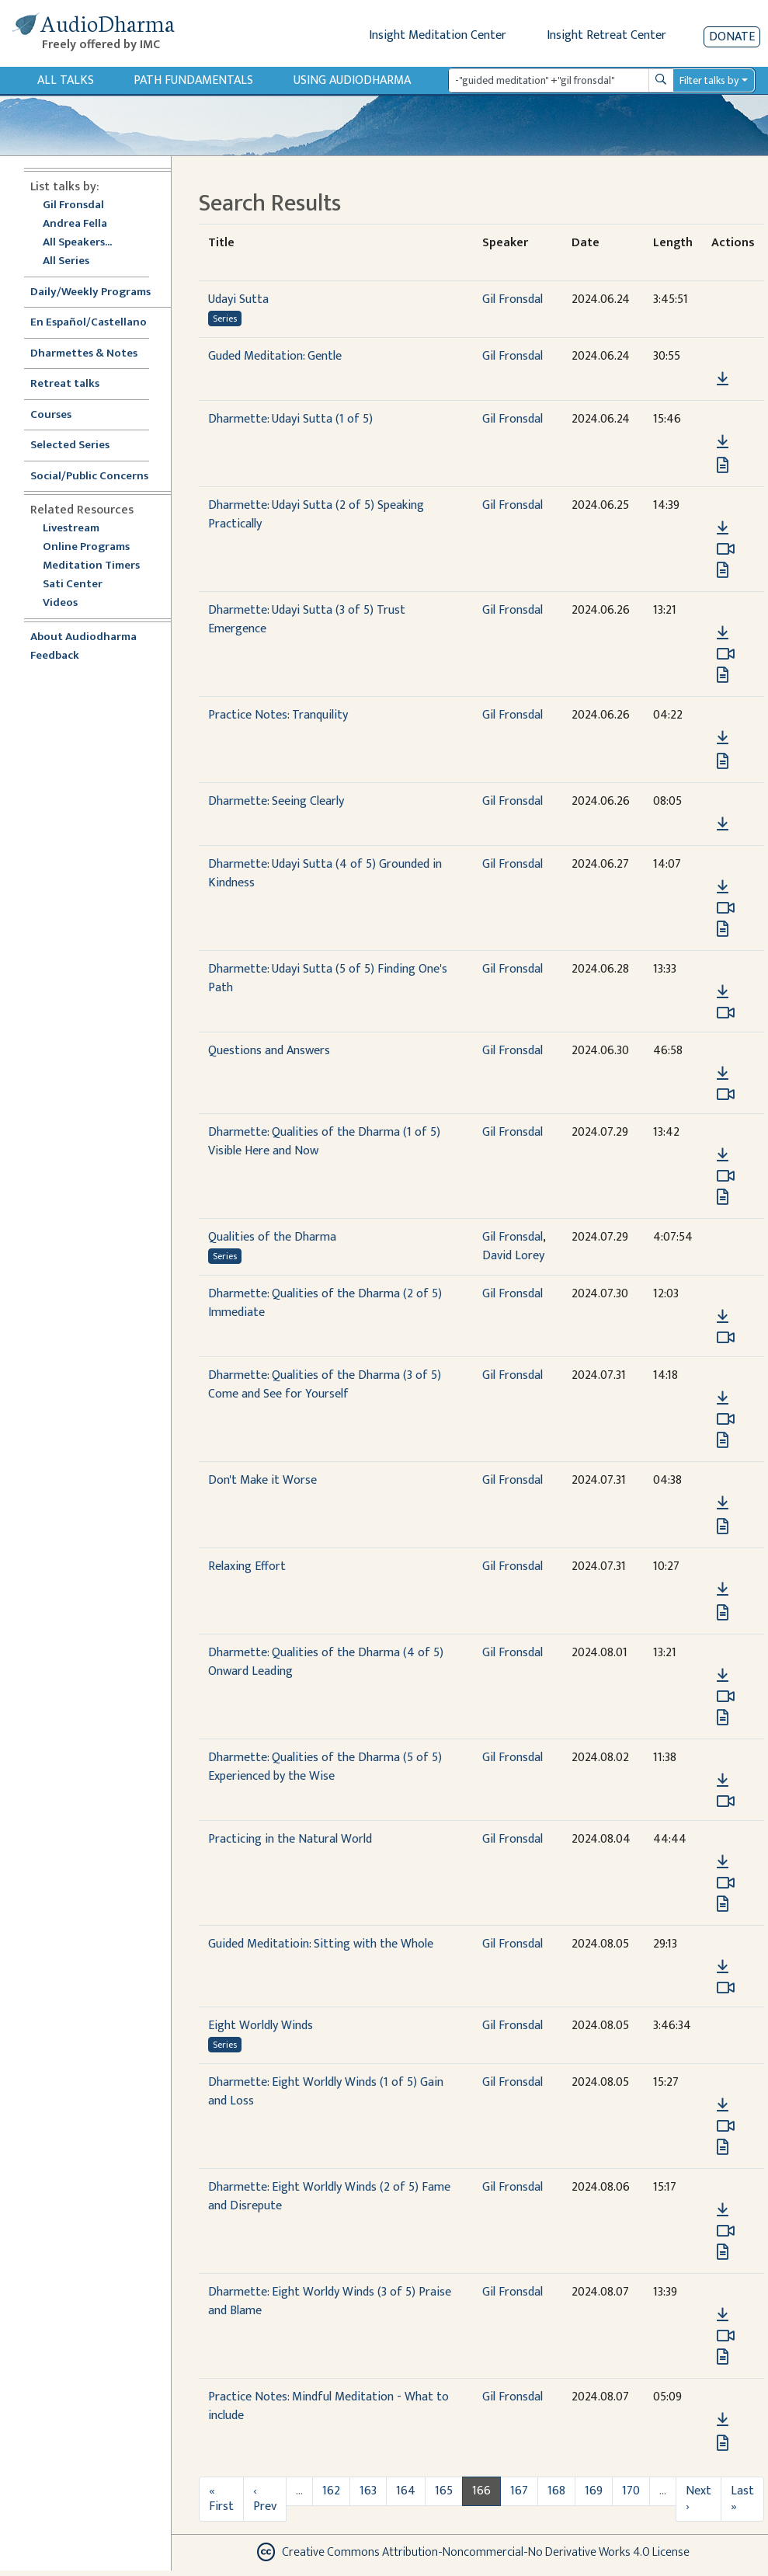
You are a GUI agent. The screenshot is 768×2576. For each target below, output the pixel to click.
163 (368, 2490)
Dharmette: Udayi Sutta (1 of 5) (290, 419)
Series (225, 318)
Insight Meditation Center (437, 35)
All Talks (65, 80)
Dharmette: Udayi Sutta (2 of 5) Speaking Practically (316, 514)
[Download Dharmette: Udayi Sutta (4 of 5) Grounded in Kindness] (722, 887)
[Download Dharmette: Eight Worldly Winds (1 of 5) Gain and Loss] (722, 2105)
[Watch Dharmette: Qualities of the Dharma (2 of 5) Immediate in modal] (725, 1337)
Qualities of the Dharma (272, 1237)
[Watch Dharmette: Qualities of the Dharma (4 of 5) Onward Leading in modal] (725, 1696)
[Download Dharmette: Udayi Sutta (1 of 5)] (722, 442)
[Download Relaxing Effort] (722, 1589)
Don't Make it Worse (262, 1480)
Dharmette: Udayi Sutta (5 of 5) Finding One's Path (327, 978)
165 (444, 2490)
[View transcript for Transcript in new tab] (722, 674)
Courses (50, 415)
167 (519, 2490)
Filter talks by (708, 80)
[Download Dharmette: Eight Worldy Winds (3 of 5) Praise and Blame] (722, 2315)
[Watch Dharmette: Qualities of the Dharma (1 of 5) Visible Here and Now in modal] (725, 1176)
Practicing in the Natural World (290, 1839)
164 (405, 2490)
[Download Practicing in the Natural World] (722, 1862)
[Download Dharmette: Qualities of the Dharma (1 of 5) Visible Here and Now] (722, 1155)
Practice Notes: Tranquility (278, 715)
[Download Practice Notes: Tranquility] (722, 738)
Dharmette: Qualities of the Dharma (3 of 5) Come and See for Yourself (324, 1385)
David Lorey (513, 1255)
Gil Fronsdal (73, 205)
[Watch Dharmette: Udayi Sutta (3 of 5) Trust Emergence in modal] (725, 654)
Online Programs (86, 547)
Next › (698, 2498)
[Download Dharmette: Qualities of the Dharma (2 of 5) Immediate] (722, 1316)
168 (556, 2490)
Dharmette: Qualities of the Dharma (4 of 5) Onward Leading (325, 1662)
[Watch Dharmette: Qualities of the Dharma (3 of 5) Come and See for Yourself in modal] (725, 1419)
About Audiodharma (83, 637)
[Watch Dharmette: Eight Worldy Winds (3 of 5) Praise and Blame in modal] (725, 2336)
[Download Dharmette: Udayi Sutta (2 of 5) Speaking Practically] (722, 528)
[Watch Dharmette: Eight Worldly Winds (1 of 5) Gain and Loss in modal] (725, 2126)
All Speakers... (77, 243)
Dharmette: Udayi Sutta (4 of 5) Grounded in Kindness (325, 873)
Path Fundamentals (193, 80)
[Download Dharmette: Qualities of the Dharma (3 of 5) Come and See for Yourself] (722, 1398)
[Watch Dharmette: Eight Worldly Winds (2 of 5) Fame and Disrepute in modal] (725, 2231)
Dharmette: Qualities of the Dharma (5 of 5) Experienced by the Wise (325, 1767)
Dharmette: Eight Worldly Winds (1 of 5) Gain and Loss (325, 2091)
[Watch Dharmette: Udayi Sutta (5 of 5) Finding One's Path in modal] (725, 1013)
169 (594, 2490)
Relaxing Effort (247, 1566)
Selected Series (79, 445)
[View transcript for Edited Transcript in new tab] (722, 464)
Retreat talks (64, 384)
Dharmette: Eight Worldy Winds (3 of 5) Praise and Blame (329, 2301)
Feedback (54, 656)
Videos (68, 603)
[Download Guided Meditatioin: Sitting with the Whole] (722, 1967)
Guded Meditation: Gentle (275, 356)
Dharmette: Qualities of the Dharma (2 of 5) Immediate (325, 1303)
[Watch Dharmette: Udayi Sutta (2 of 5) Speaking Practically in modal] (725, 549)
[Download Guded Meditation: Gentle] (722, 379)
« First (221, 2498)
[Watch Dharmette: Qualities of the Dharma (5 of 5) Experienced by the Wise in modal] (725, 1801)
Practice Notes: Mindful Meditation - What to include (328, 2406)
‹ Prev (264, 2498)
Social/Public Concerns (89, 477)
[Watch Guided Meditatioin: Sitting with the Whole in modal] (725, 1988)
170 (631, 2490)
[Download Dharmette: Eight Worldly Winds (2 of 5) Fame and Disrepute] (722, 2210)
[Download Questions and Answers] (722, 1073)
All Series (66, 261)
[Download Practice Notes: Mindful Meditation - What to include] (722, 2420)
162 (331, 2490)
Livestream (71, 529)
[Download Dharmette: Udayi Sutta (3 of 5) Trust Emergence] (722, 633)
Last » (742, 2498)
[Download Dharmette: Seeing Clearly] (722, 824)
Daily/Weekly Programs (98, 292)
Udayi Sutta (238, 299)
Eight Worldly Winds (260, 2025)
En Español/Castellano (88, 323)
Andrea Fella (75, 224)
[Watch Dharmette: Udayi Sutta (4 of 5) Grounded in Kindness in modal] (725, 908)
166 (481, 2490)
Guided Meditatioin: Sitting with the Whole (320, 1944)
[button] (722, 356)
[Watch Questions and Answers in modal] (725, 1094)
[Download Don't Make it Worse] (722, 1503)
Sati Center (73, 585)
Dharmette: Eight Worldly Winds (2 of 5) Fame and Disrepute (329, 2196)
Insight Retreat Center (606, 35)
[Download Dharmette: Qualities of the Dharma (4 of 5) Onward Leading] (722, 1675)
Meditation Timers (91, 566)
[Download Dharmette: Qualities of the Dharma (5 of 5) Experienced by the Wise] (722, 1780)
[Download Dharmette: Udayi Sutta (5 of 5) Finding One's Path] (722, 992)
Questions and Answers (269, 1050)
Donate (732, 36)
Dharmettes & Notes (83, 354)
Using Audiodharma (352, 80)
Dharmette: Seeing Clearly (276, 801)
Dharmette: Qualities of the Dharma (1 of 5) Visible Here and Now (324, 1141)
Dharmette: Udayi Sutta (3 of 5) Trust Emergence (306, 619)
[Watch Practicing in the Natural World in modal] (725, 1883)
